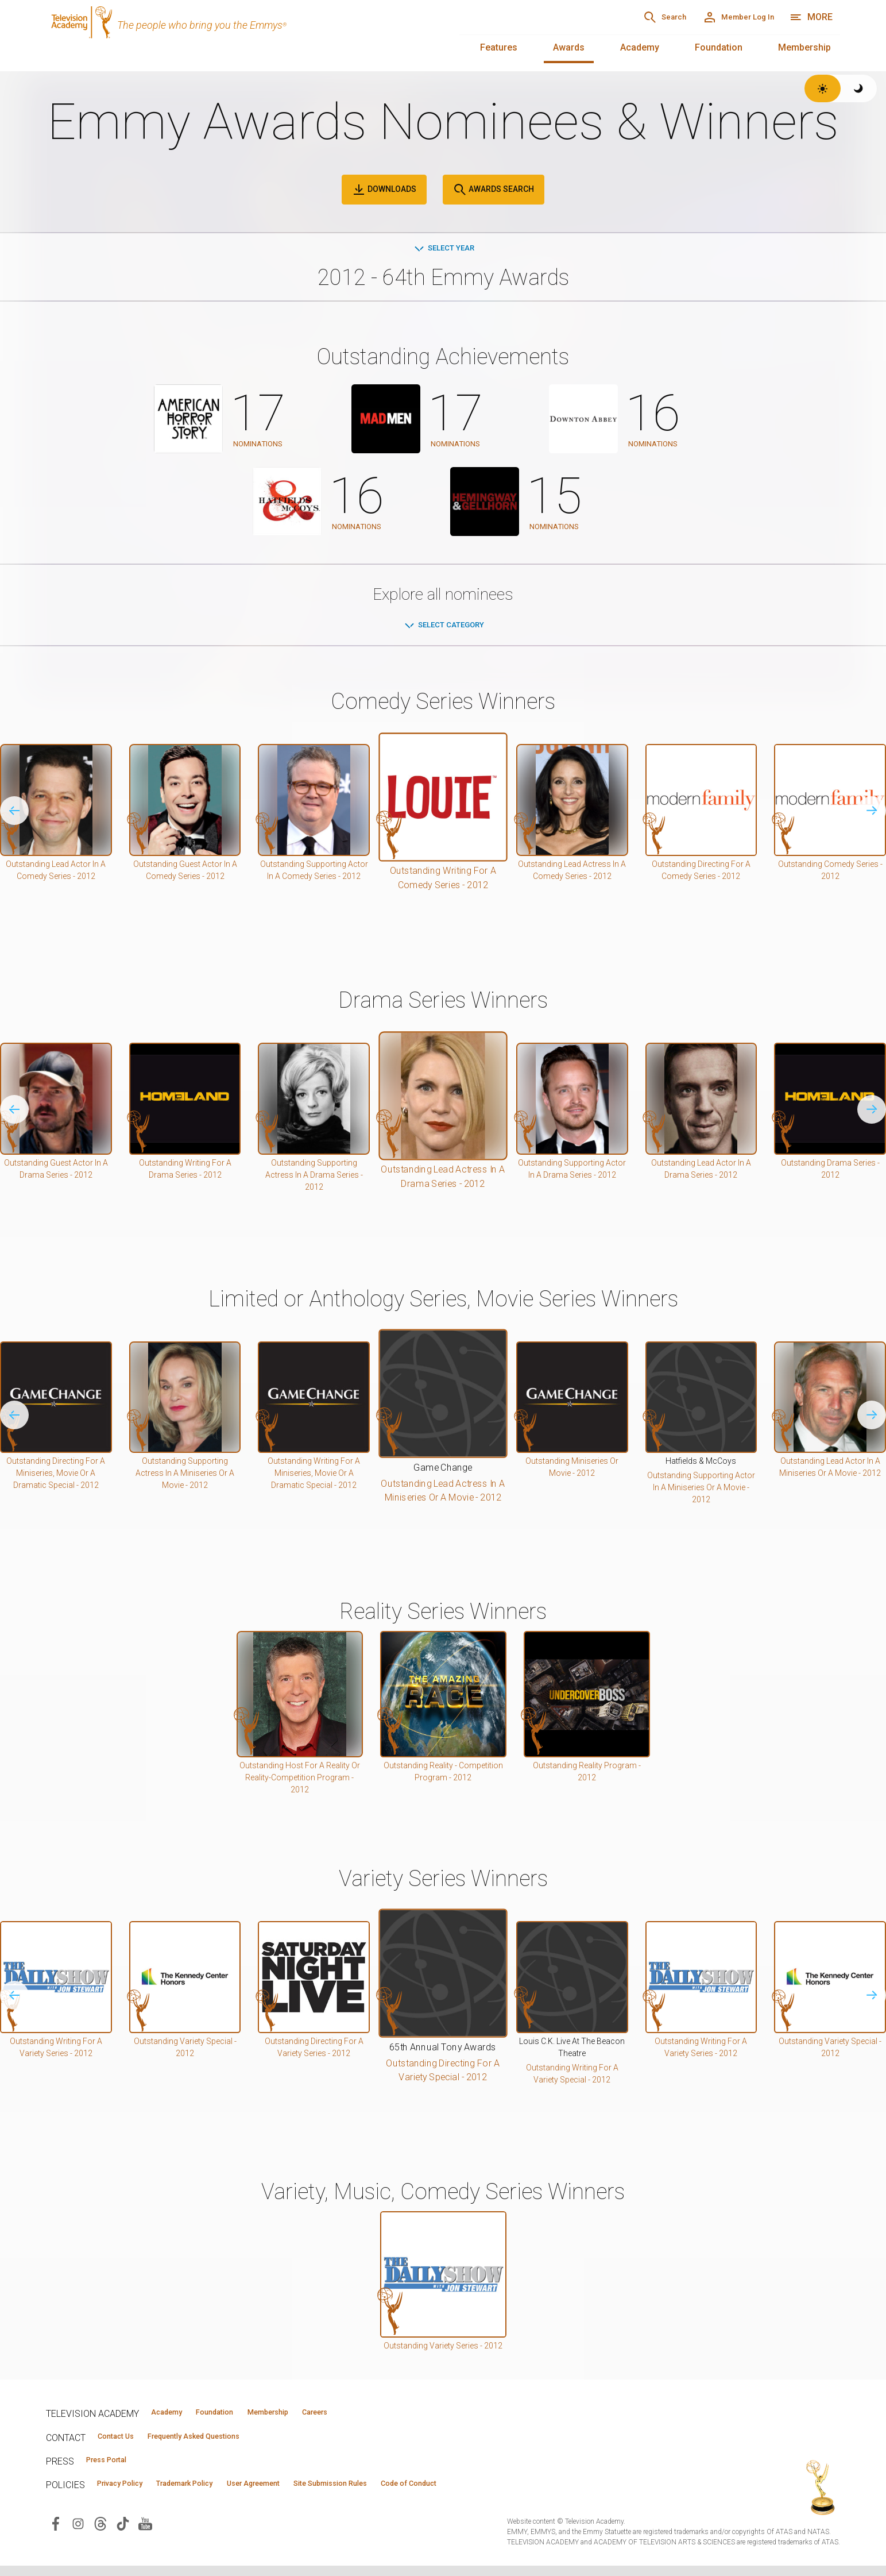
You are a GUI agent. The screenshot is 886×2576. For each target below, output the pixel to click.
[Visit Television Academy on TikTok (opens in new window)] (123, 2533)
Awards (569, 47)
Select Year (443, 249)
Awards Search (493, 189)
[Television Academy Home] (241, 34)
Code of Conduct (509, 2492)
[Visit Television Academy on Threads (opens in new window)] (100, 2533)
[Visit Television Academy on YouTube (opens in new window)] (145, 2533)
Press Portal (116, 2466)
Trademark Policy (217, 2492)
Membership (804, 47)
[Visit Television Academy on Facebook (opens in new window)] (55, 2533)
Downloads (384, 189)
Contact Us (124, 2441)
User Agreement (308, 2492)
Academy (639, 47)
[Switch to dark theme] (859, 88)
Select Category (443, 626)
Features (498, 47)
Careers (380, 2415)
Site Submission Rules (408, 2492)
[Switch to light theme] (822, 88)
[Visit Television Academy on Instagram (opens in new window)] (78, 2533)
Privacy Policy (130, 2492)
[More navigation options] (811, 17)
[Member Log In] (723, 17)
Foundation (718, 47)
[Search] (622, 17)
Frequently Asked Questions (224, 2441)
